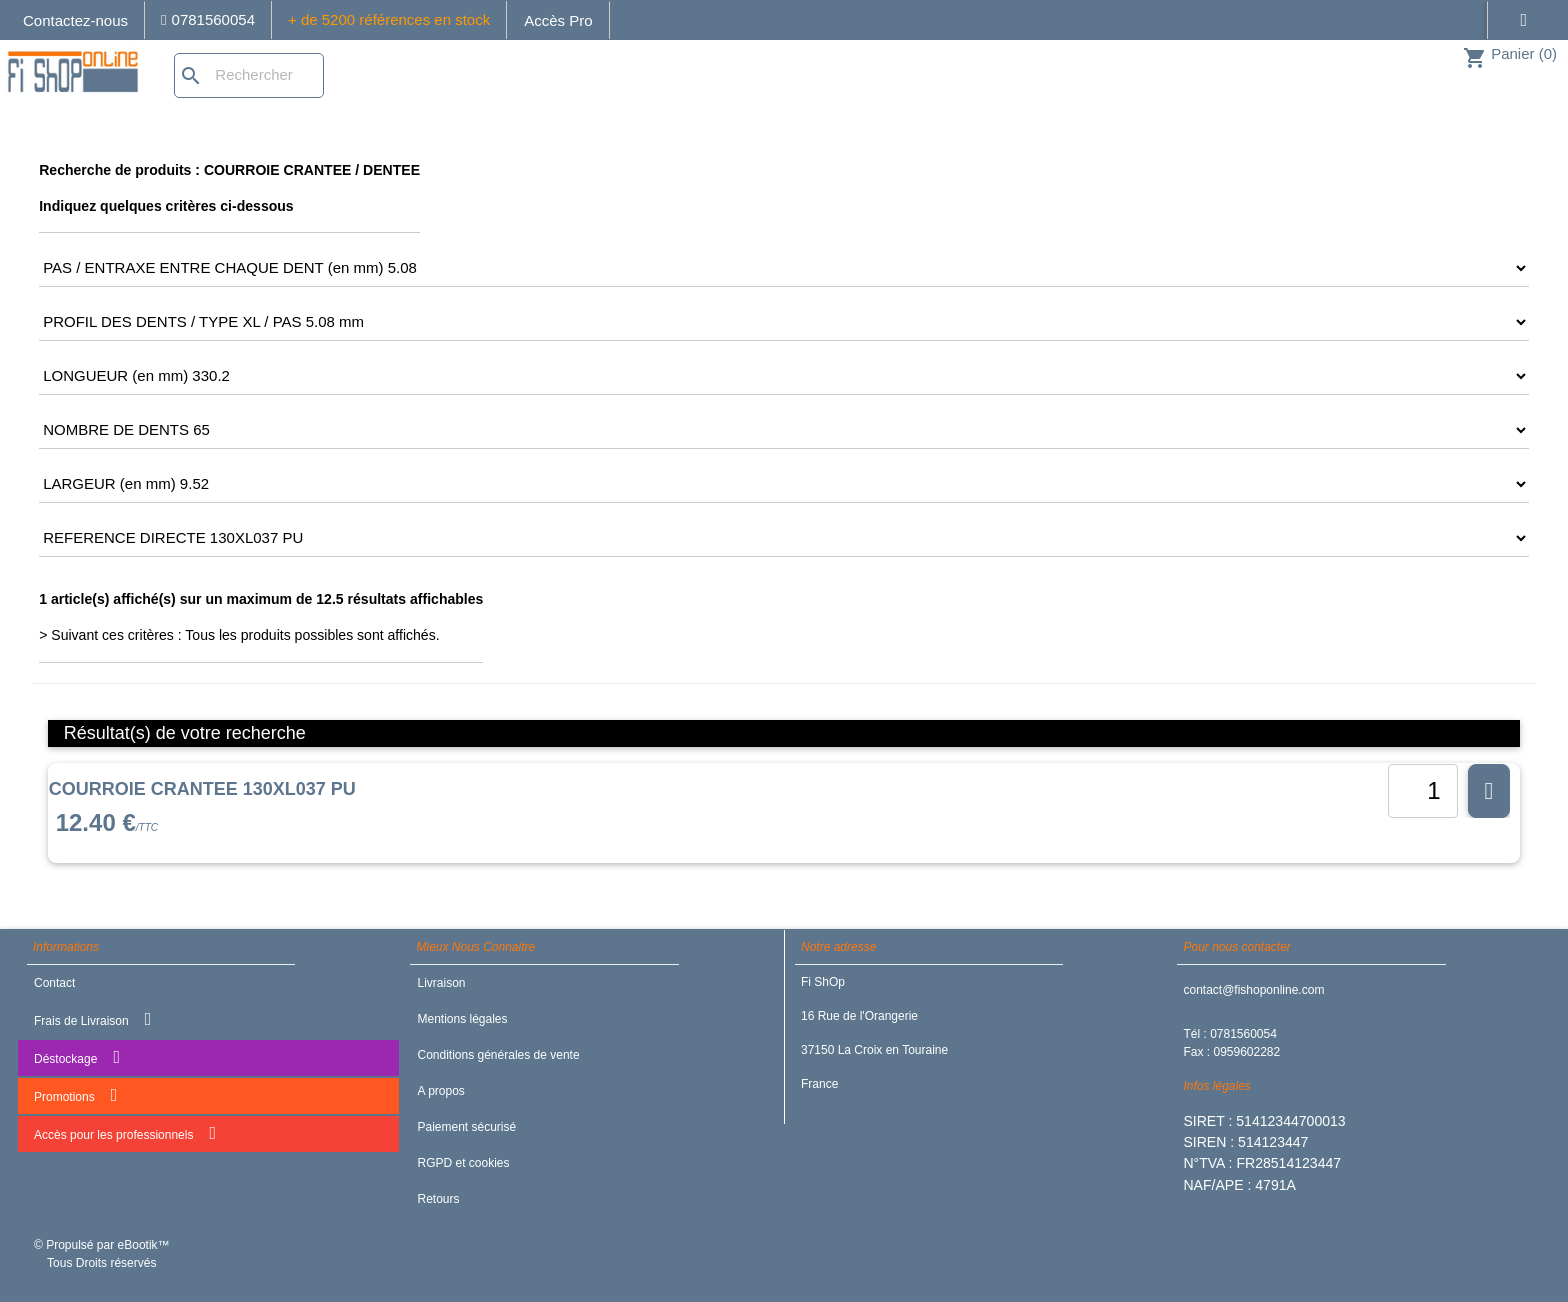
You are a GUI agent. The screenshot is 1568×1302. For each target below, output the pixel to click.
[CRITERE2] (784, 268)
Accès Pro (558, 20)
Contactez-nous (75, 20)
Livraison (441, 983)
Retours (438, 1199)
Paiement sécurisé (466, 1127)
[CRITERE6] (784, 484)
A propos (440, 1091)
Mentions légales (462, 1019)
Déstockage (77, 1057)
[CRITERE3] (784, 322)
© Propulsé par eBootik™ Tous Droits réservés (102, 1254)
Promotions (75, 1095)
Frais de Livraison (92, 1019)
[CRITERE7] (784, 538)
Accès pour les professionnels (125, 1133)
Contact (54, 983)
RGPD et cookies (463, 1163)
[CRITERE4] (784, 376)
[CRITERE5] (784, 430)
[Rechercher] (249, 75)
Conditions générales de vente (498, 1055)
